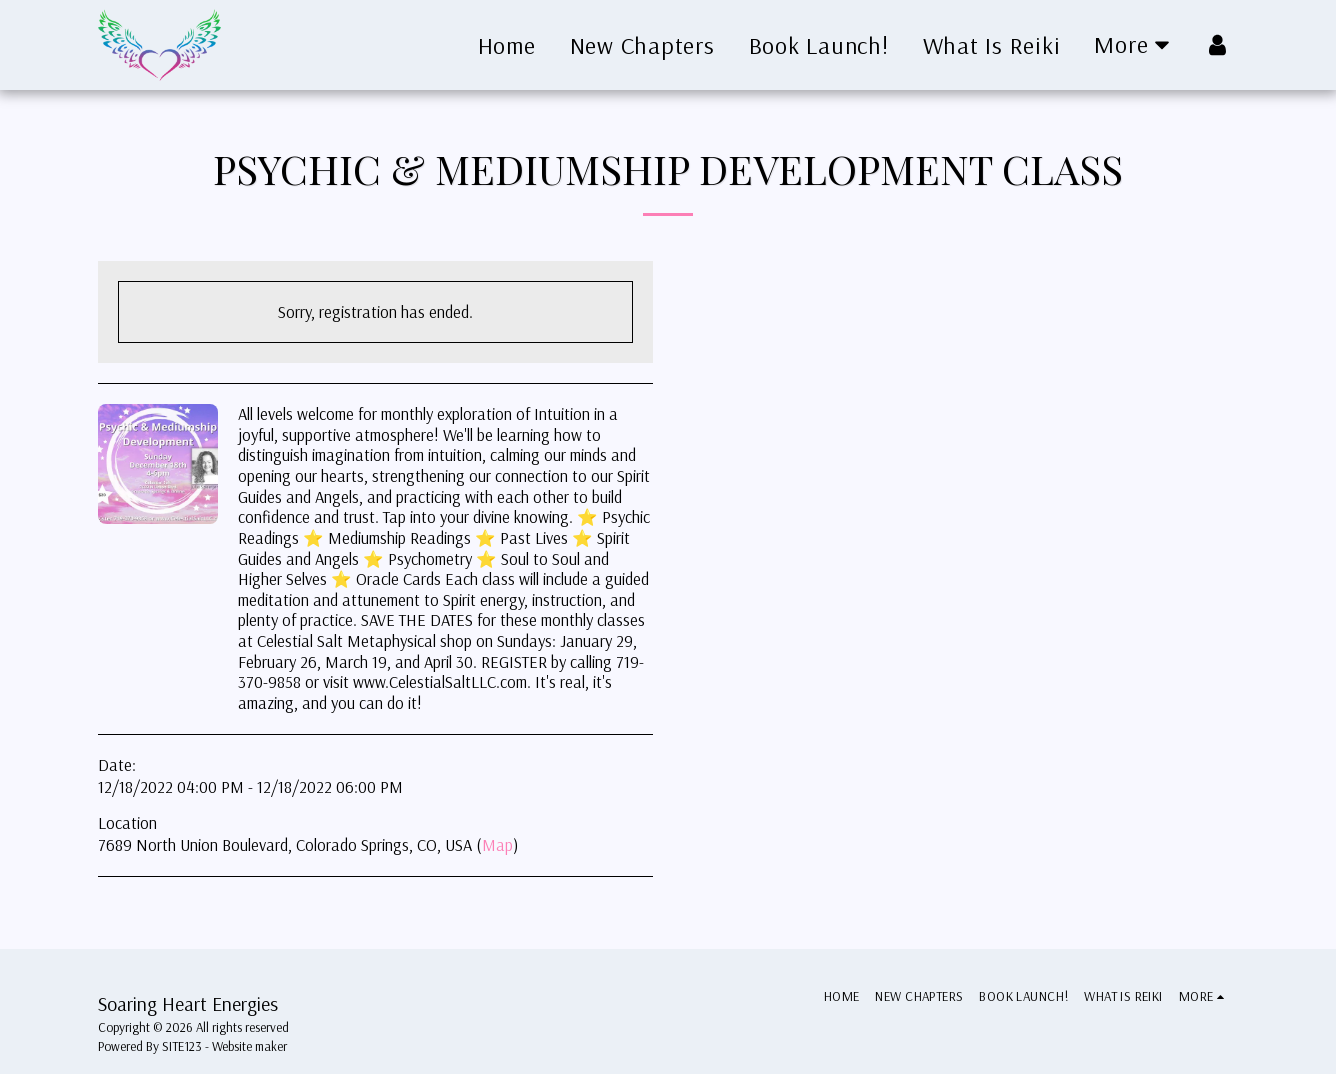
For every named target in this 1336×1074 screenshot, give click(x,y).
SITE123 (182, 1046)
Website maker (249, 1046)
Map (497, 844)
